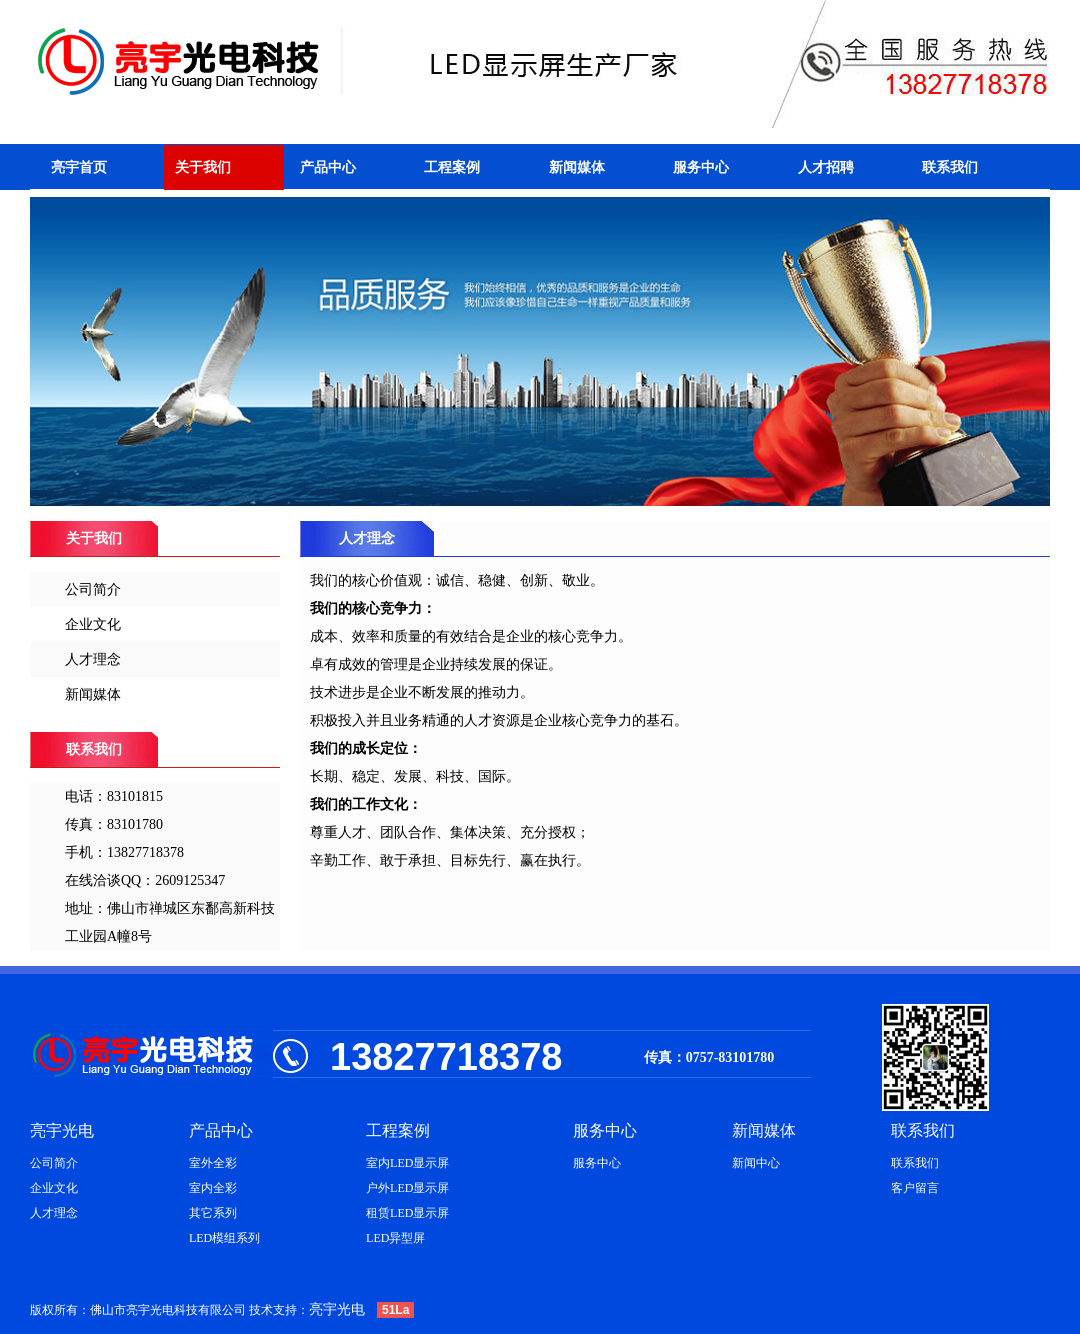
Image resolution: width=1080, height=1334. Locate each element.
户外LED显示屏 (407, 1188)
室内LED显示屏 (407, 1163)
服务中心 (701, 167)
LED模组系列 (224, 1238)
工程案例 (452, 167)
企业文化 (93, 624)
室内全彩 (213, 1188)
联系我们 (950, 167)
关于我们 (203, 167)
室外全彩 (213, 1163)
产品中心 (328, 167)
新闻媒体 (577, 167)
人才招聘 (826, 167)
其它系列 (213, 1213)
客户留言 (915, 1188)
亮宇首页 (79, 167)
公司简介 (93, 589)
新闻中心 (756, 1163)
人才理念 (93, 659)
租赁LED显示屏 (407, 1213)
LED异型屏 (395, 1238)
